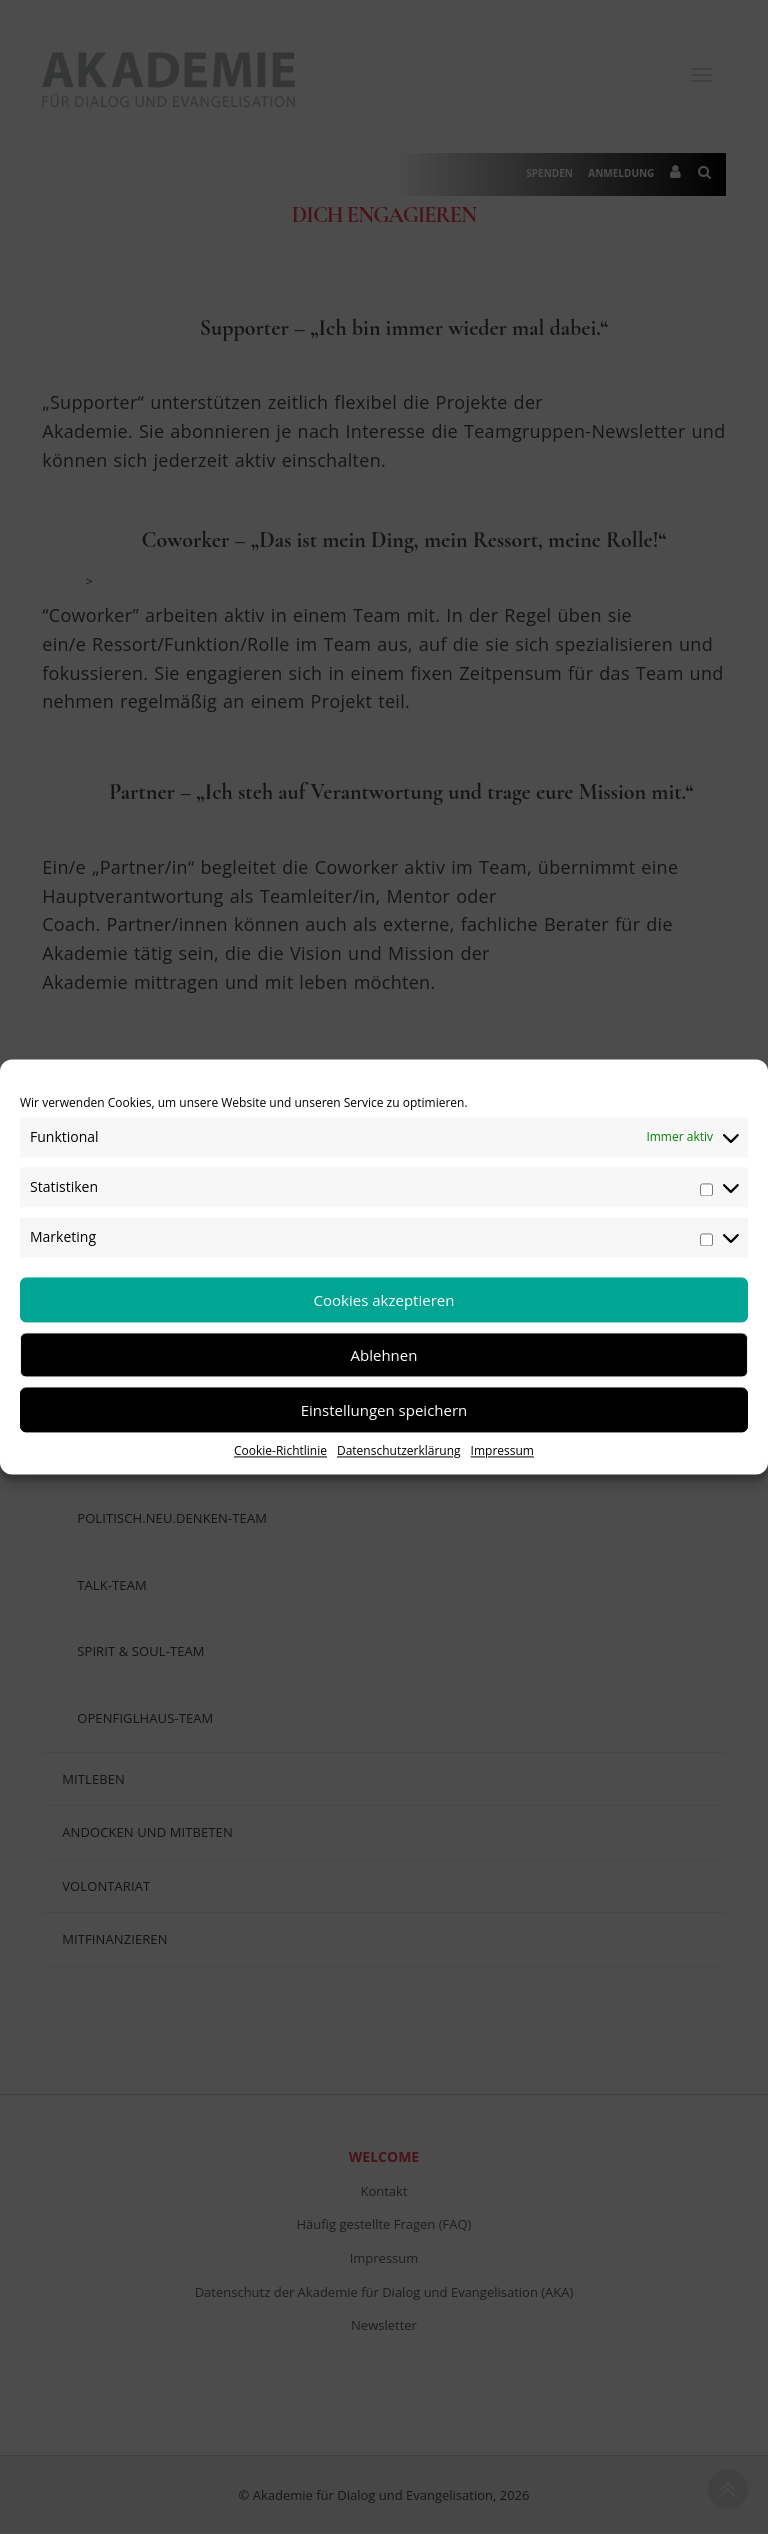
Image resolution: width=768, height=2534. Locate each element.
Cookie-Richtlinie (280, 1450)
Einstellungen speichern (384, 1410)
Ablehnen (384, 1355)
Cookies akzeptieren (384, 1300)
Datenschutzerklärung (399, 1450)
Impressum (502, 1450)
